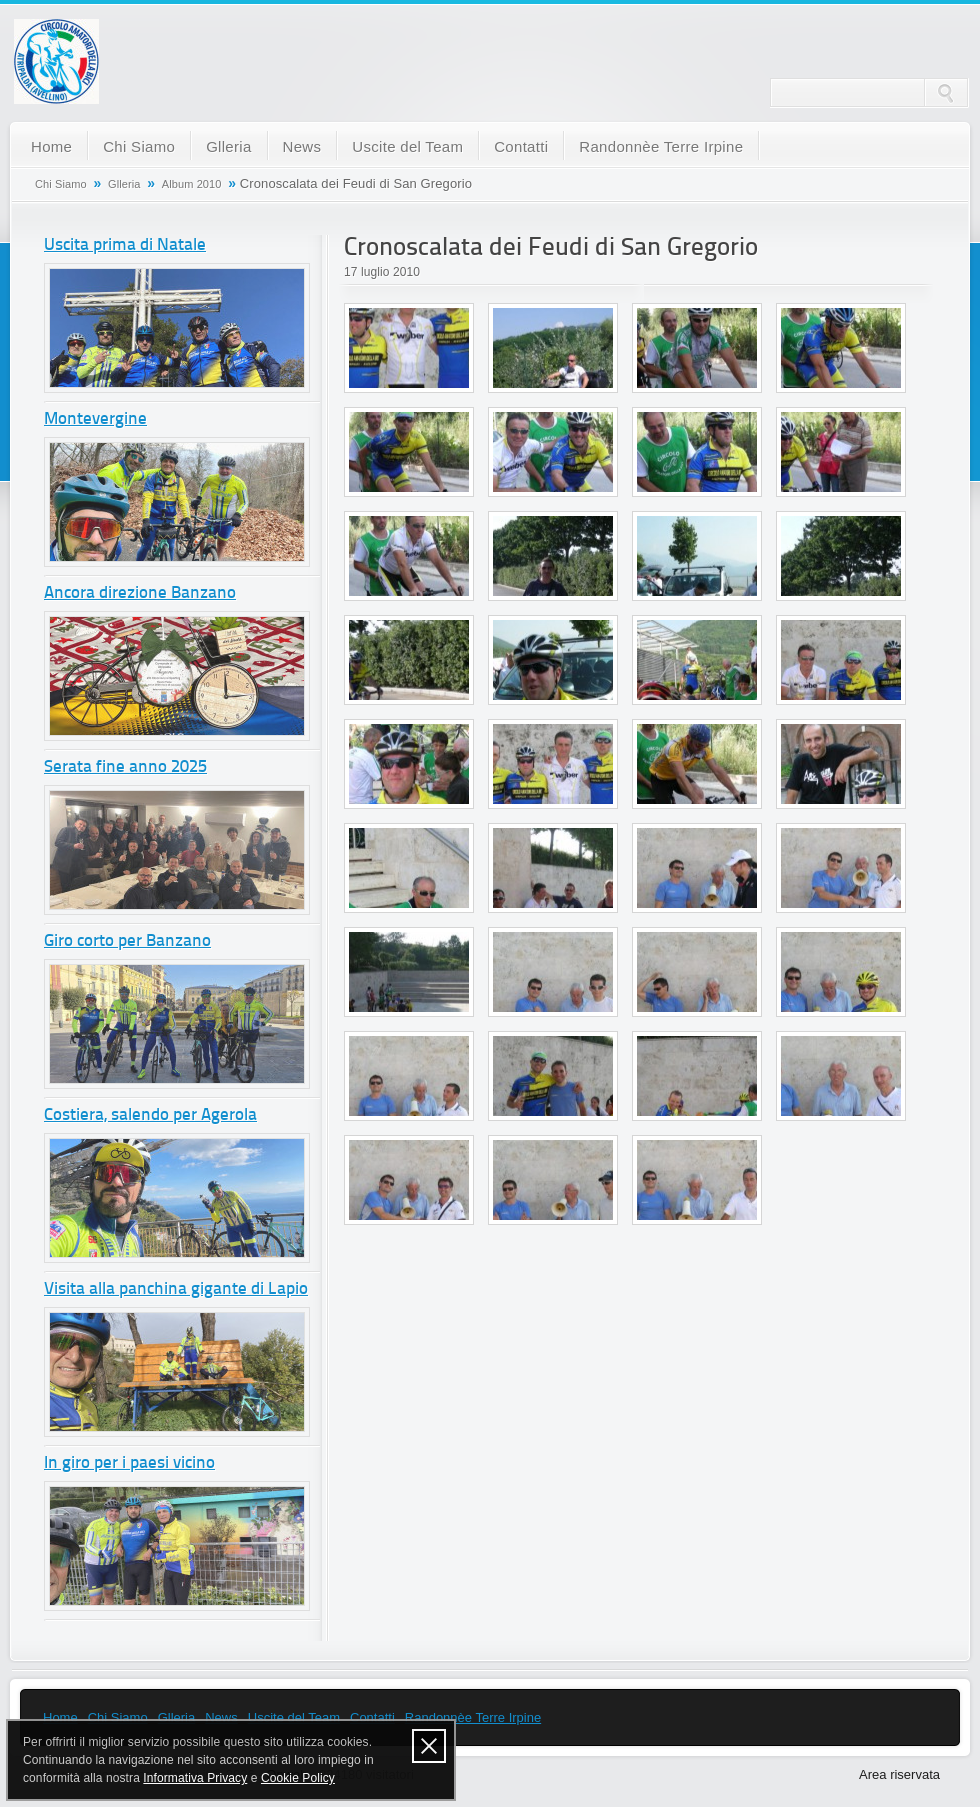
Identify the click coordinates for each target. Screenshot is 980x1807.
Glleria (228, 146)
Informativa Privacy (195, 1778)
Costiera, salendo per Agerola (150, 1115)
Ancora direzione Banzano (140, 593)
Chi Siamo (139, 146)
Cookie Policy (298, 1778)
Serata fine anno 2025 (125, 767)
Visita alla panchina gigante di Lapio (176, 1289)
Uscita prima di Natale (125, 245)
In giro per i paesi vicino (129, 1463)
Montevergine (95, 419)
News (302, 146)
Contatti (521, 146)
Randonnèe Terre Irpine (661, 146)
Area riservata (899, 1774)
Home (51, 146)
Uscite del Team (407, 146)
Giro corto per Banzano (127, 941)
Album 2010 (192, 184)
